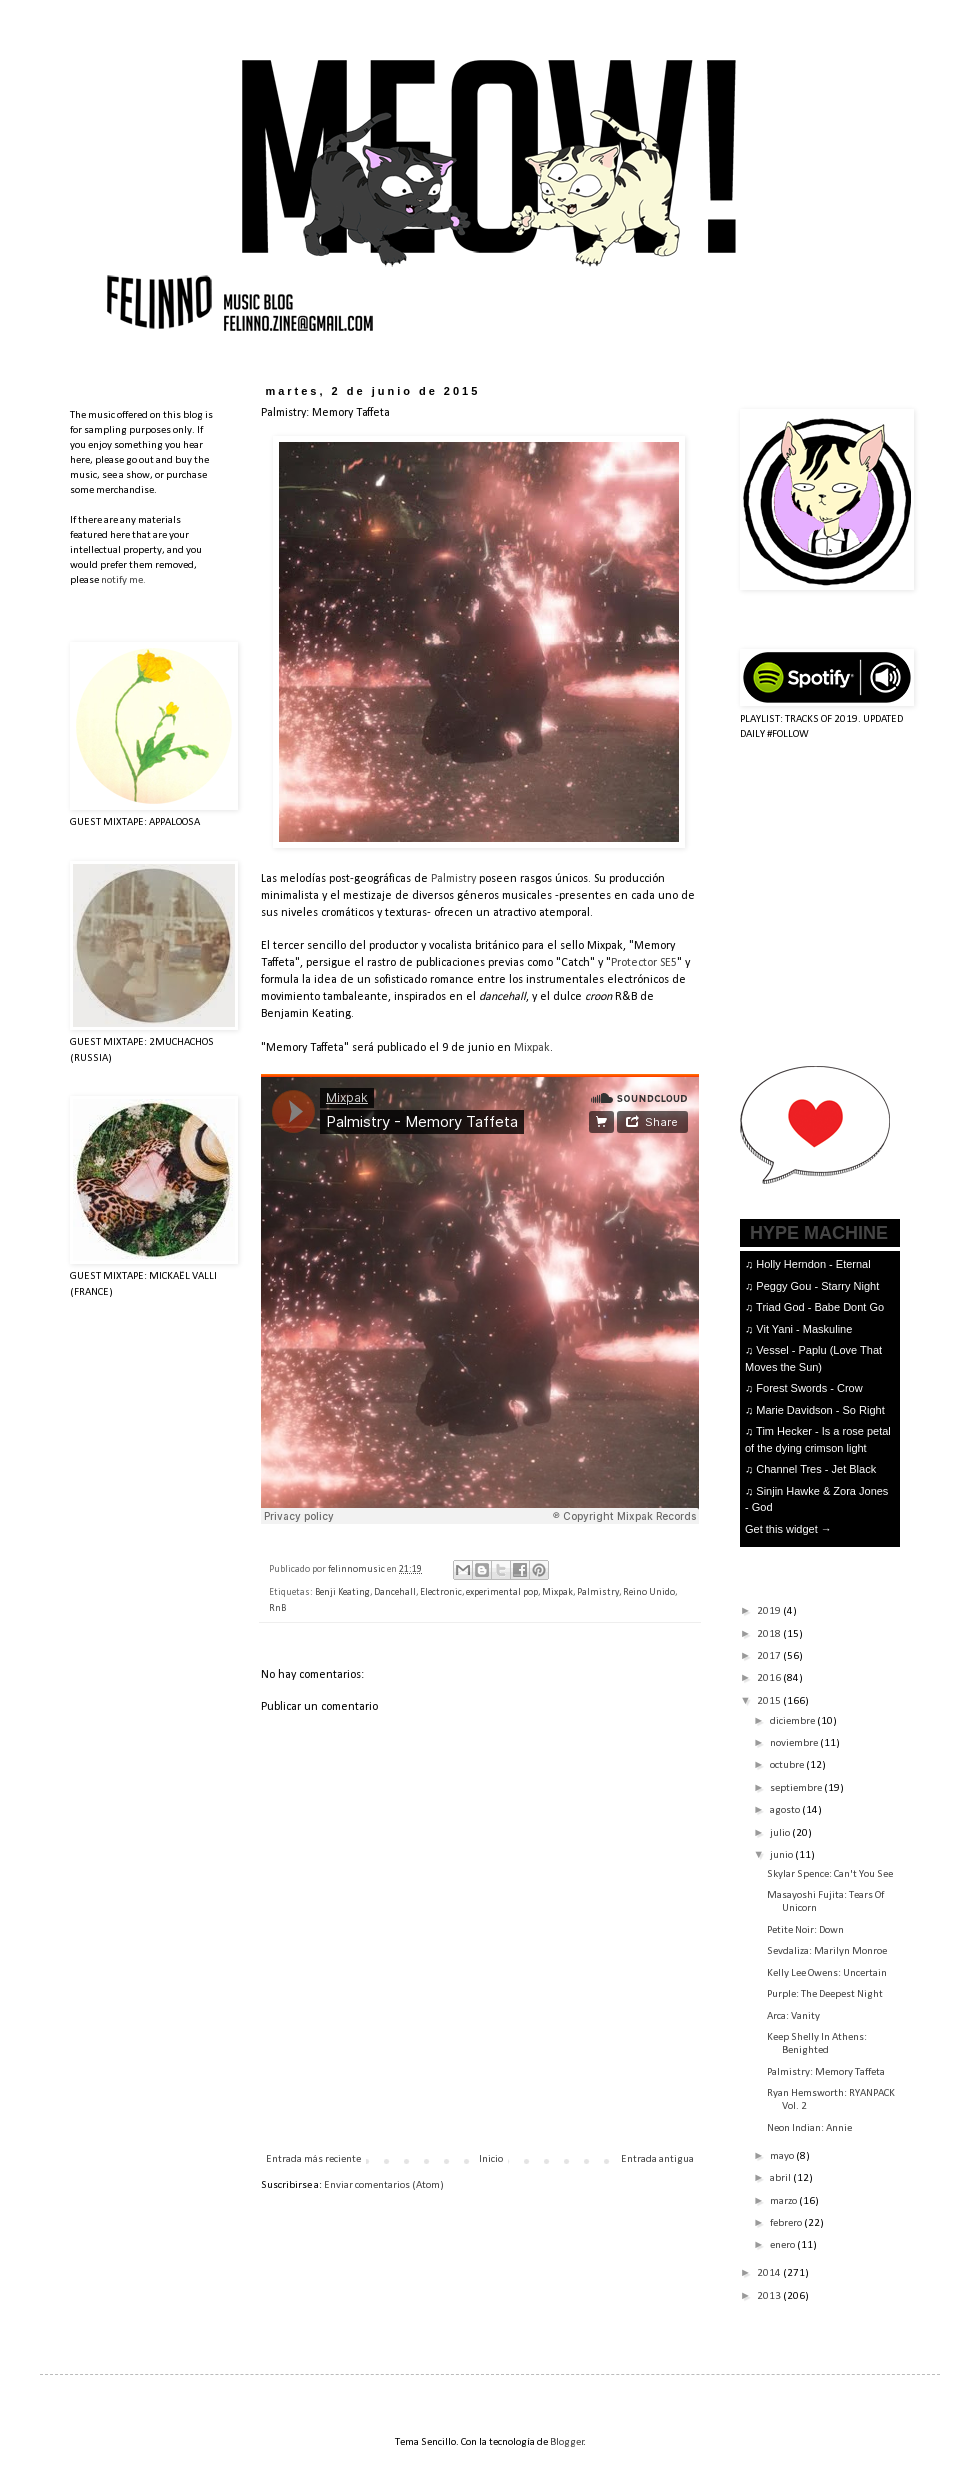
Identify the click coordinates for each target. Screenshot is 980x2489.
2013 (770, 2296)
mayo (783, 2156)
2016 (770, 1678)
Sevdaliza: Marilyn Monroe (827, 1951)
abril (781, 2178)
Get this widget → (788, 1529)
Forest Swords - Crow (809, 1388)
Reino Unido (649, 1592)
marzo (784, 2201)
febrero (787, 2223)
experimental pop (502, 1592)
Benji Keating (342, 1592)
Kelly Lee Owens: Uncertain (827, 1973)
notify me (122, 580)
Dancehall (395, 1592)
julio (781, 1833)
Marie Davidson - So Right (820, 1410)
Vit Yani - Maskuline (804, 1329)
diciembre (793, 1721)
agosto (786, 1810)
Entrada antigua (657, 2159)
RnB (277, 1608)
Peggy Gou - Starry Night (817, 1286)
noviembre (795, 1743)
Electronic (441, 1592)
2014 (770, 2273)
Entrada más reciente (313, 2159)
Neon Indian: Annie (809, 2128)
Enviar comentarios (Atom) (384, 2185)
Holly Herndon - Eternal (813, 1264)
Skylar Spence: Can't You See (830, 1874)
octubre (788, 1765)
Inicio (491, 2159)
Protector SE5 (644, 963)
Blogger (567, 2442)
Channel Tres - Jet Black (816, 1469)
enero (783, 2245)
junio (782, 1855)
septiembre (797, 1788)
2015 (770, 1701)
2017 (770, 1656)
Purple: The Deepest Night (825, 1994)
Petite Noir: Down (805, 1930)
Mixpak (532, 1048)
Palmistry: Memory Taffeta (826, 2072)
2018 (770, 1634)
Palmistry (453, 879)
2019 (770, 1611)
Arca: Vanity (793, 2016)
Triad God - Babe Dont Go (820, 1307)
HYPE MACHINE (819, 1232)
